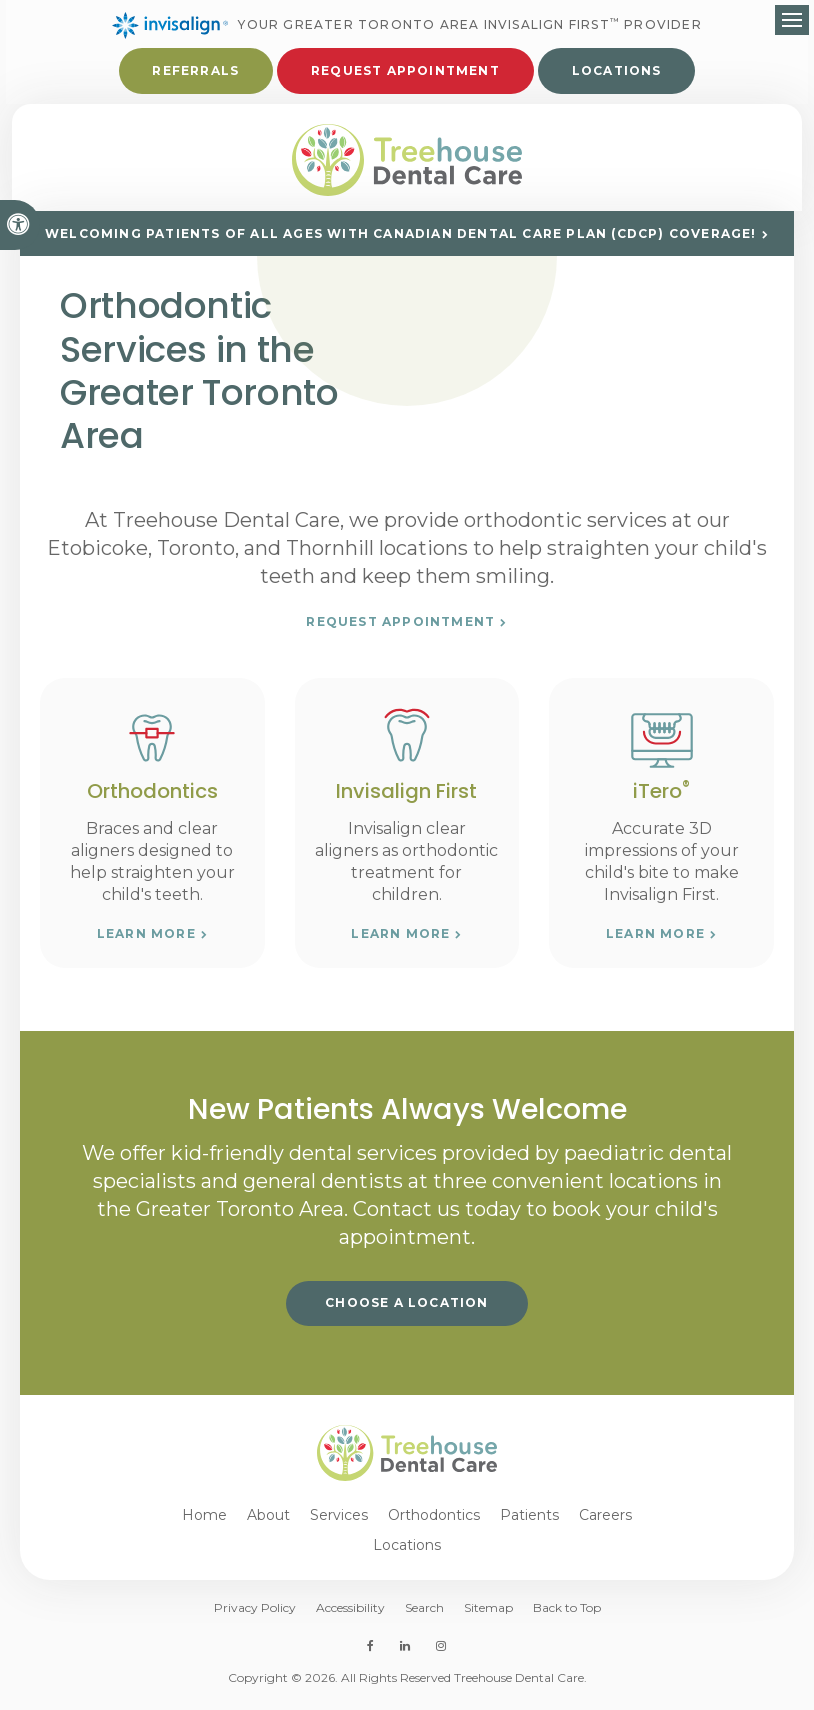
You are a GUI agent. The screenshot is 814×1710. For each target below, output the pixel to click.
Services (339, 1524)
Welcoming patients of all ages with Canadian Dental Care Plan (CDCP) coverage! (401, 242)
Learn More (146, 942)
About (268, 1524)
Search (424, 1616)
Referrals (195, 72)
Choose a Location (406, 1311)
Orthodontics (434, 1524)
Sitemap (488, 1616)
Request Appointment (405, 72)
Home (204, 1524)
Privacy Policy (255, 1616)
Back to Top (567, 1616)
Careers (605, 1524)
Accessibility (350, 1616)
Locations (617, 72)
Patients (529, 1524)
